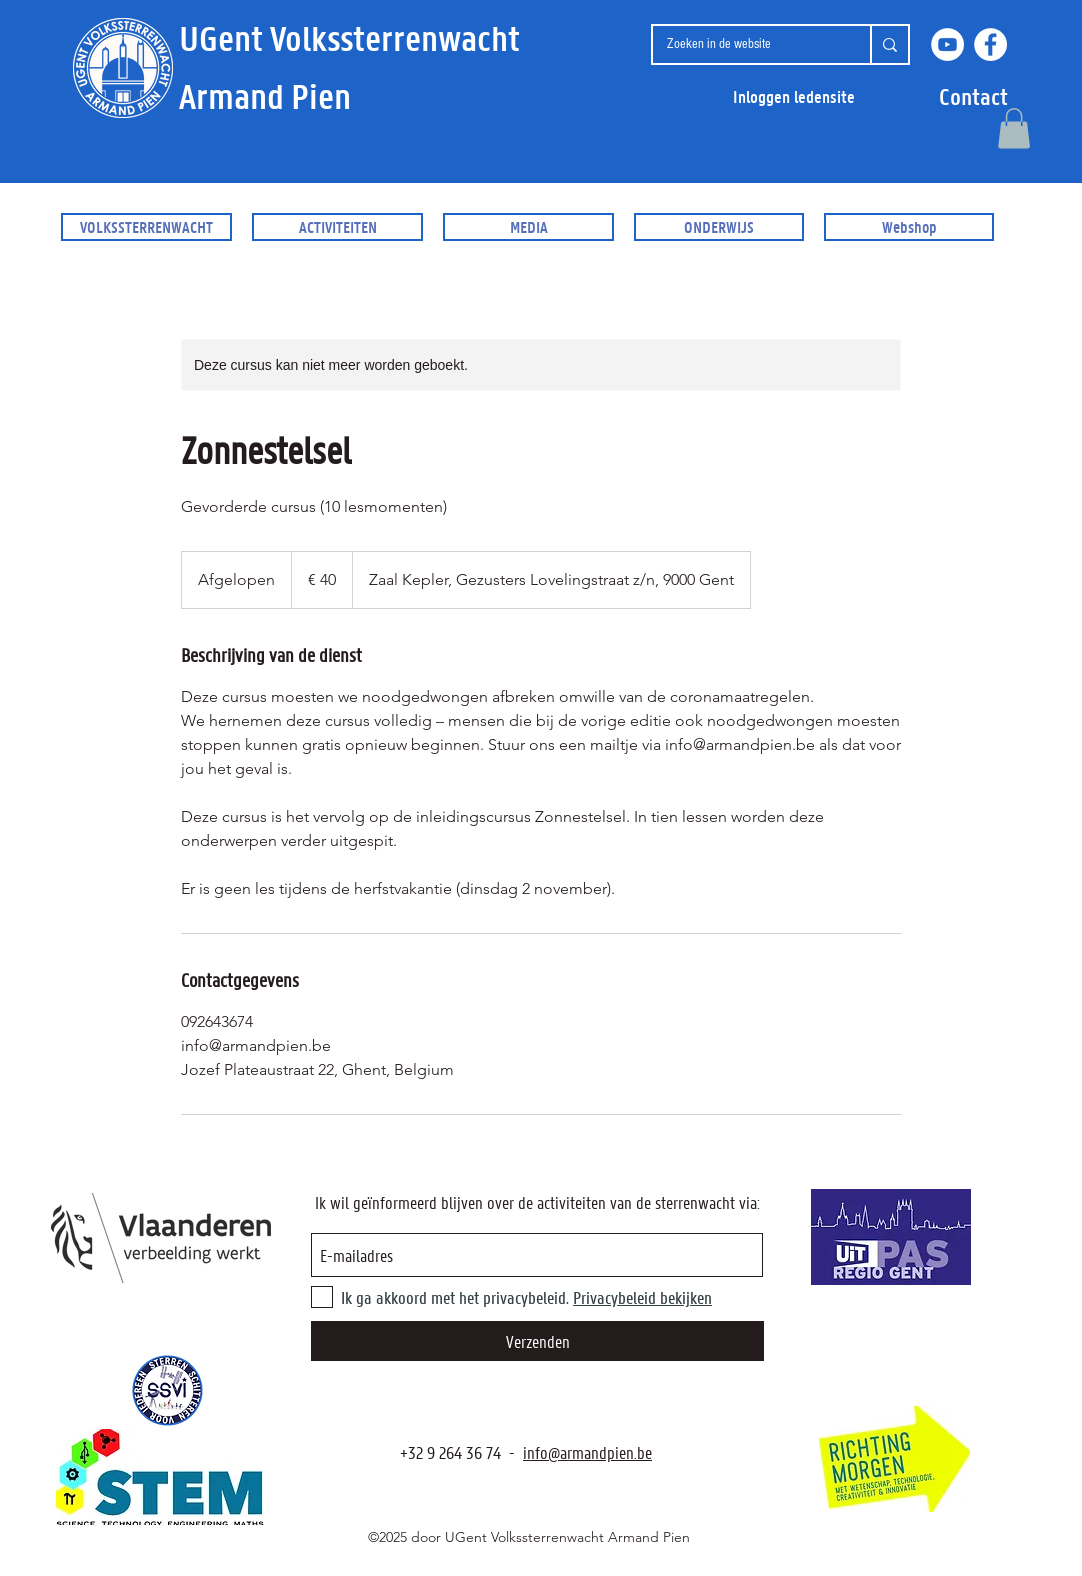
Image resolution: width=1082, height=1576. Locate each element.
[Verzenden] (537, 1341)
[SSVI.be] (167, 1390)
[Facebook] (990, 44)
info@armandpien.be (587, 1452)
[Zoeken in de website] (746, 44)
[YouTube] (947, 44)
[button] (973, 96)
